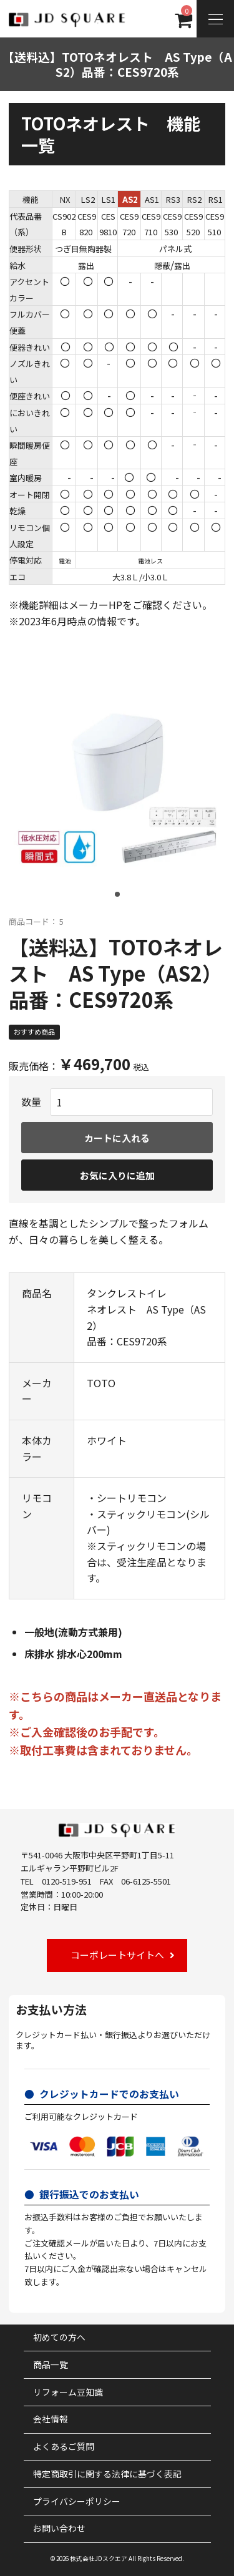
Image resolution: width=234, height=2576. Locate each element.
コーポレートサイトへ (117, 1954)
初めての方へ (59, 2337)
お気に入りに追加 (117, 1175)
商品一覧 (50, 2364)
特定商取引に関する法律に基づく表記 (107, 2473)
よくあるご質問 (63, 2446)
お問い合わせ (59, 2528)
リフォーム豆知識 (68, 2392)
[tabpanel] (117, 788)
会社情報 (50, 2419)
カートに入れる (117, 1137)
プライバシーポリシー (76, 2501)
